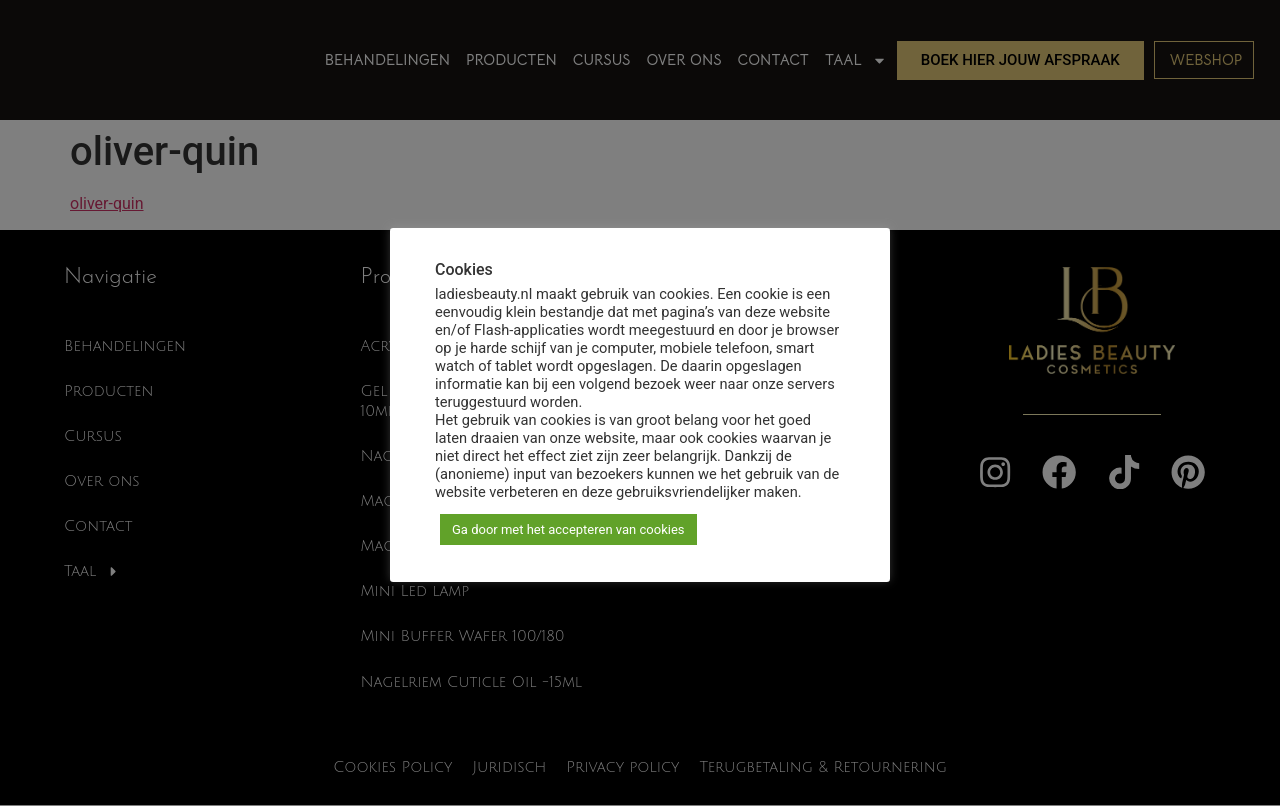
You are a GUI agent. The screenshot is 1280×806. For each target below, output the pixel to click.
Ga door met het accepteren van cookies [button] (568, 529)
